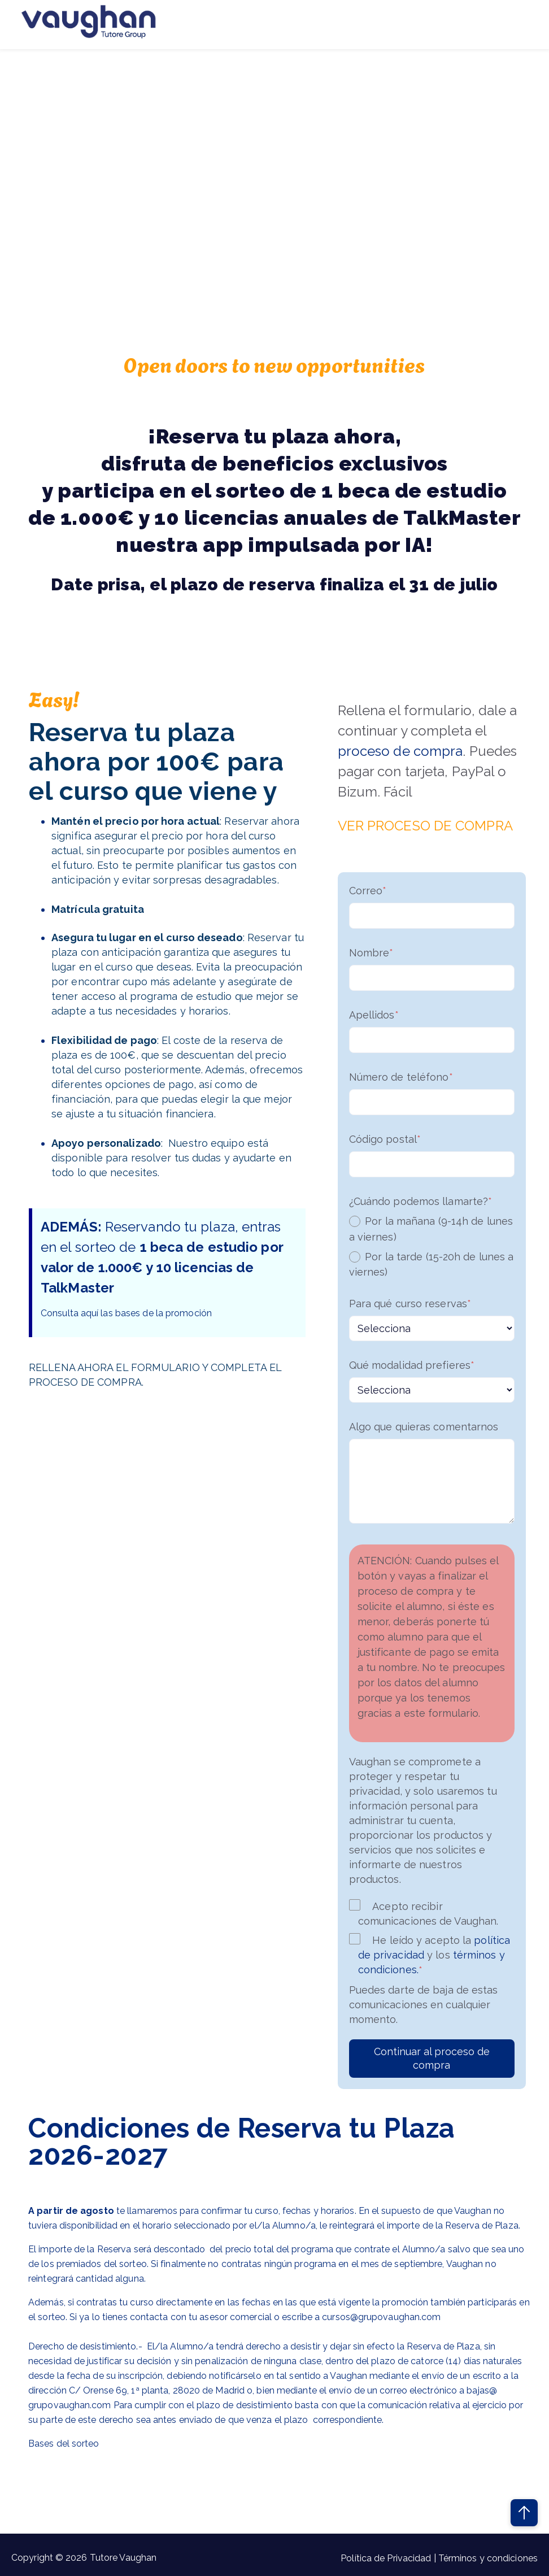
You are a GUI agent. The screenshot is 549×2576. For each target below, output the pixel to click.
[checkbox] (432, 1246)
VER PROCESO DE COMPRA (425, 825)
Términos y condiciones (488, 2558)
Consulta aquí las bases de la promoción (126, 1313)
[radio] (432, 1229)
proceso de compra (400, 751)
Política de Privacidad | (389, 2558)
